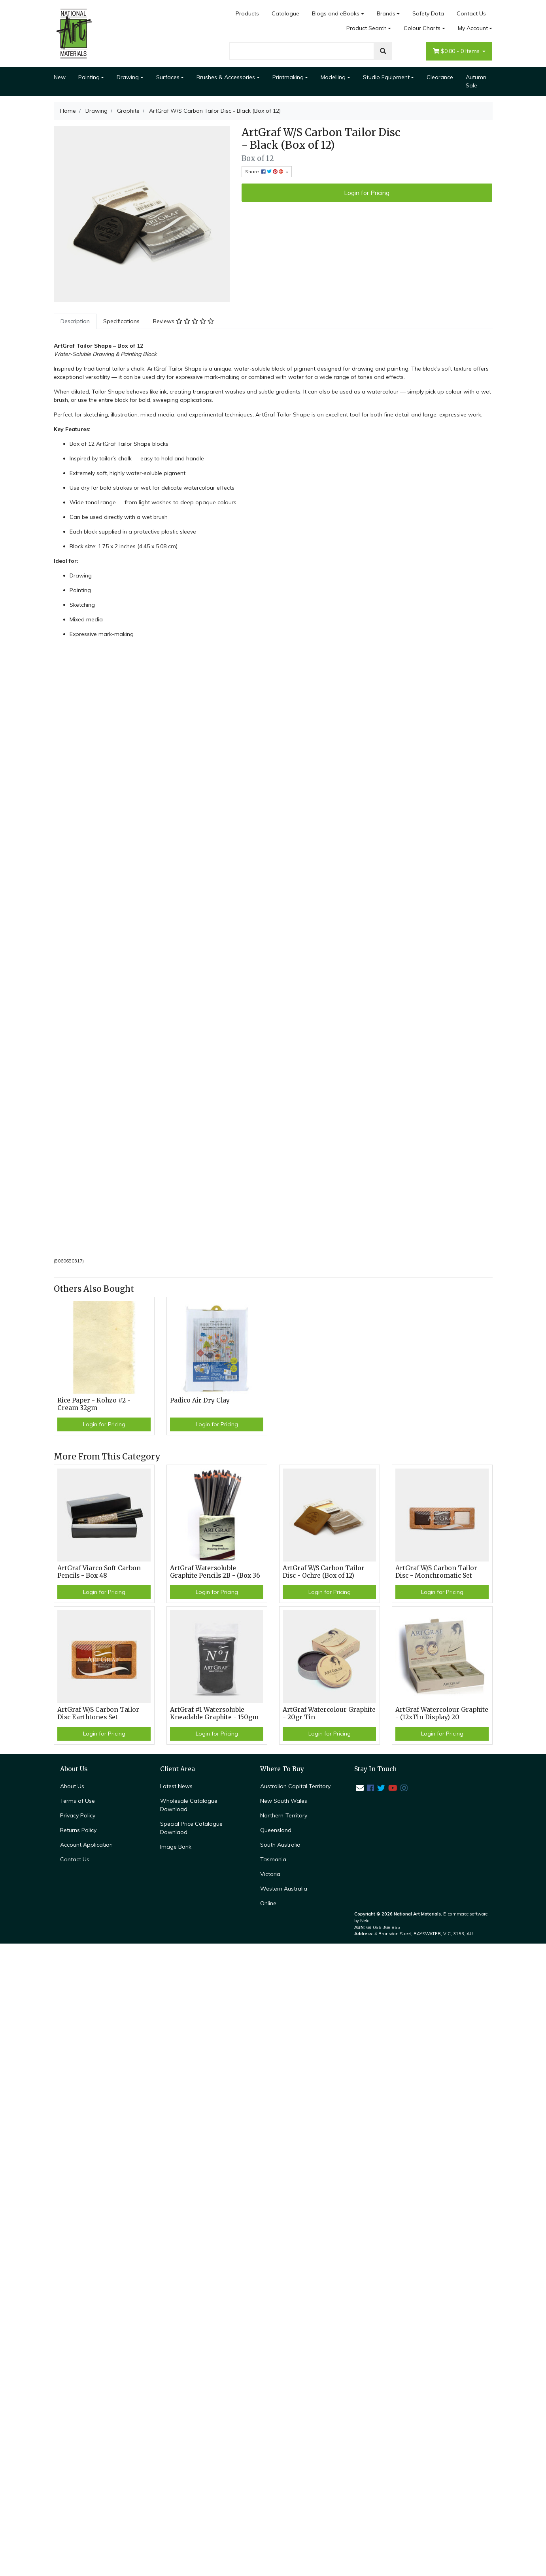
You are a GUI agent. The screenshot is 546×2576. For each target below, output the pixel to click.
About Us (72, 1786)
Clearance (440, 77)
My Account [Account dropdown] (473, 28)
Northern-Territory (283, 1815)
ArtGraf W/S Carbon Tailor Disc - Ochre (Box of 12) (324, 1571)
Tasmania (273, 1859)
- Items (457, 51)
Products (247, 13)
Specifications (121, 321)
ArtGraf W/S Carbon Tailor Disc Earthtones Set (98, 1713)
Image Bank (175, 1846)
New (60, 77)
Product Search (366, 28)
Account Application (86, 1844)
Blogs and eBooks (335, 13)
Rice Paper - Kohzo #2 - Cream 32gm (93, 1404)
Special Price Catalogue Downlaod (191, 1828)
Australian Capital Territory (295, 1786)
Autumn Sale (476, 81)
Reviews (183, 321)
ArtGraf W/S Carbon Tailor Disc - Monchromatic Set (436, 1571)
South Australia (280, 1844)
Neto (365, 1920)
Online (268, 1903)
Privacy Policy (77, 1815)
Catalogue (285, 13)
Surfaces (167, 77)
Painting (89, 77)
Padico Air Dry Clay (200, 1400)
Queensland (275, 1830)
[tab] (75, 321)
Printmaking (288, 77)
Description (75, 321)
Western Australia (283, 1888)
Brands (386, 13)
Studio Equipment (386, 77)
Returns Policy (78, 1830)
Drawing (128, 77)
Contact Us (471, 13)
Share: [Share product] (265, 171)
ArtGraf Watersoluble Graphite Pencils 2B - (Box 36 (215, 1571)
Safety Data (428, 13)
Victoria (270, 1874)
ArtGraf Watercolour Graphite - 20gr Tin (329, 1713)
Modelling (333, 77)
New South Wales (283, 1800)
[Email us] (360, 1788)
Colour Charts (422, 28)
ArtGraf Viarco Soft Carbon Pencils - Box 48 (99, 1571)
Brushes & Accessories (225, 77)
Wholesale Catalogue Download (188, 1805)
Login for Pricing (366, 193)
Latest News (176, 1786)
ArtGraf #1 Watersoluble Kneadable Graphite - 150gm (214, 1713)
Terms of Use (77, 1800)
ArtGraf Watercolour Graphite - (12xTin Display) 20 (441, 1713)
